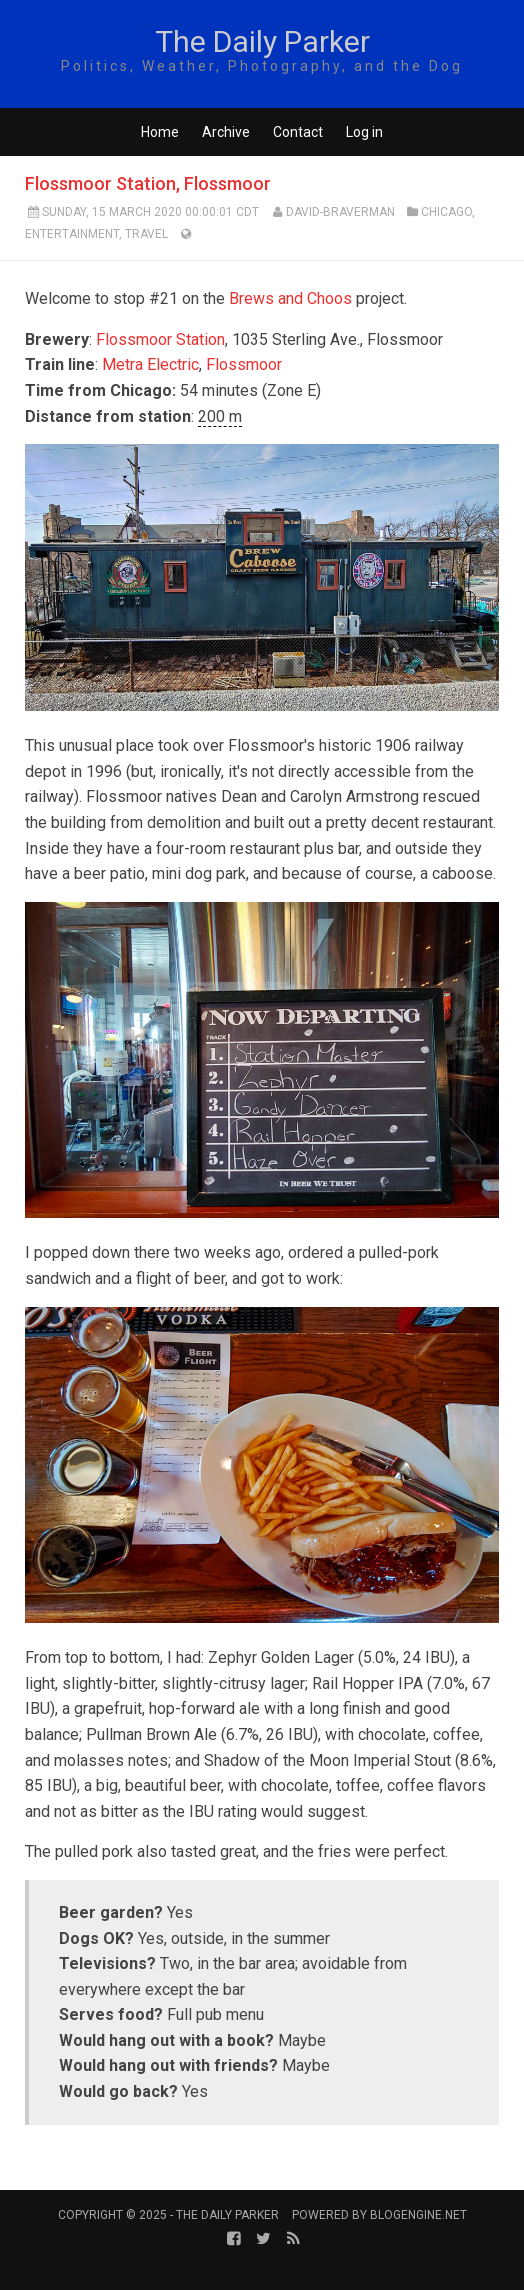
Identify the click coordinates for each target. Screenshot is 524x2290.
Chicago (446, 212)
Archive (226, 132)
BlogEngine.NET (418, 2215)
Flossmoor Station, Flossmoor (148, 183)
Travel (146, 234)
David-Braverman (340, 212)
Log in (364, 132)
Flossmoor (244, 364)
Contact (298, 132)
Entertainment (72, 234)
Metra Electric (150, 364)
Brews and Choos (290, 298)
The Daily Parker (262, 41)
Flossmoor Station (160, 339)
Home (160, 132)
